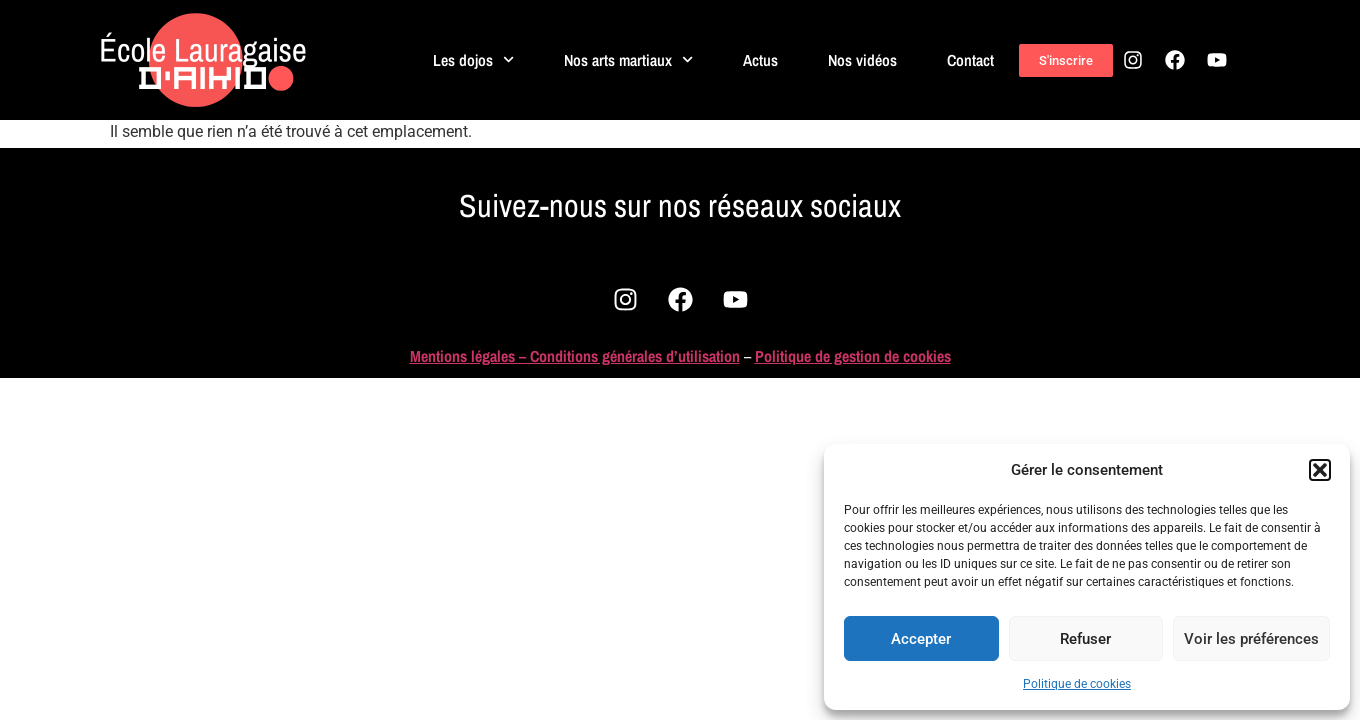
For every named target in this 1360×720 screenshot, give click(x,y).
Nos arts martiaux (628, 59)
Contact (970, 60)
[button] (1320, 470)
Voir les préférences (1251, 639)
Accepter (921, 639)
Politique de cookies (1077, 684)
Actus (760, 60)
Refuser (1085, 639)
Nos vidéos (862, 60)
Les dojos (473, 59)
